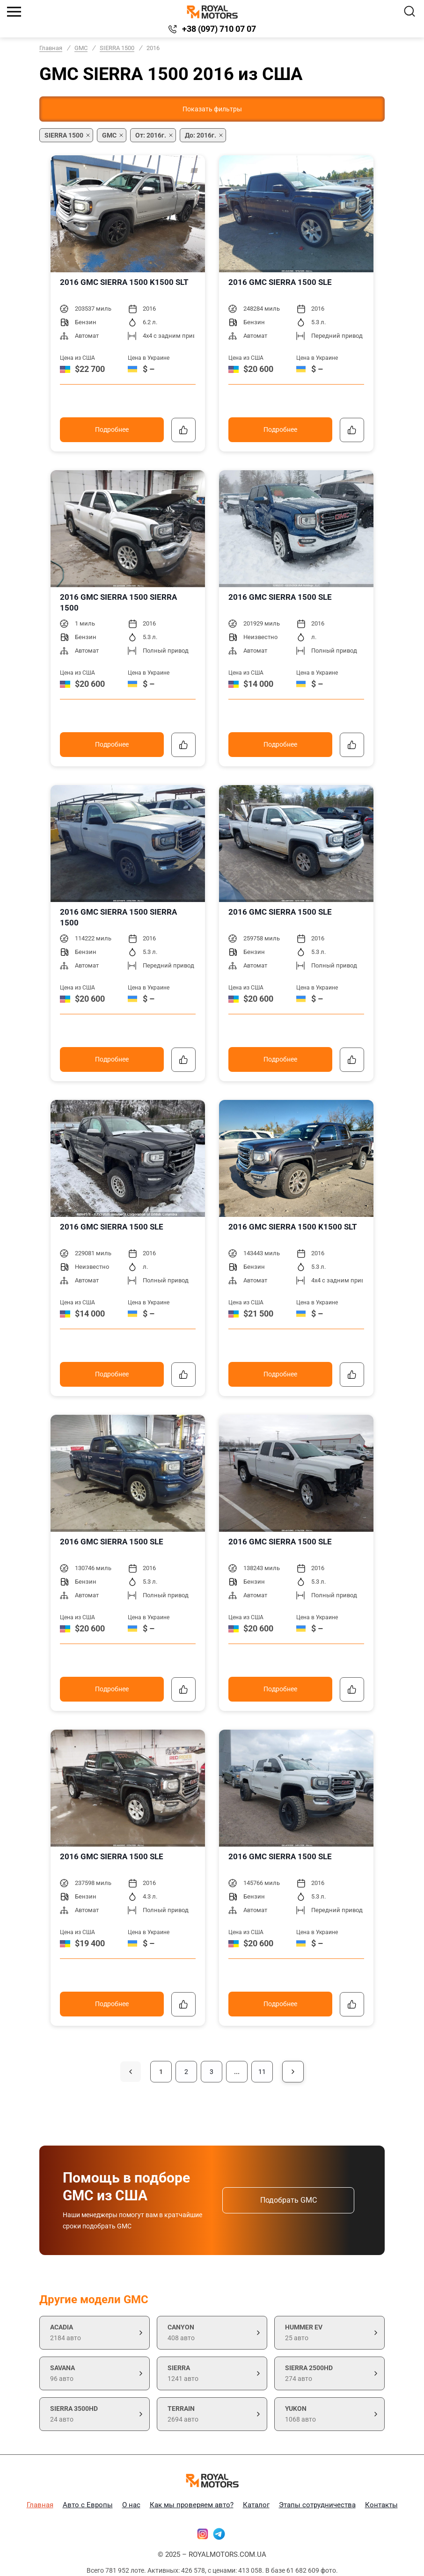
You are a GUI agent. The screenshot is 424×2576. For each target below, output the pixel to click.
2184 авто (94, 2332)
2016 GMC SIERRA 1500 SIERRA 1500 (118, 602)
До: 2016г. (200, 135)
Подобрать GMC (288, 2200)
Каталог (256, 2505)
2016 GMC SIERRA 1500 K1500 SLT (124, 282)
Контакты (381, 2505)
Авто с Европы (88, 2505)
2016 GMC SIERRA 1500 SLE (280, 282)
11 (262, 2071)
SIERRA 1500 (117, 47)
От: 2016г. (150, 135)
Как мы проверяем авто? (192, 2505)
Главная (50, 47)
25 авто (329, 2332)
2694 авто (212, 2413)
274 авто (329, 2372)
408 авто (212, 2332)
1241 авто (212, 2372)
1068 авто (329, 2413)
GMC (81, 47)
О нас (131, 2505)
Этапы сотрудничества (317, 2505)
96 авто (94, 2372)
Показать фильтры (212, 109)
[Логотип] (212, 12)
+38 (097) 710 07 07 (219, 29)
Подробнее (112, 429)
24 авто (94, 2413)
